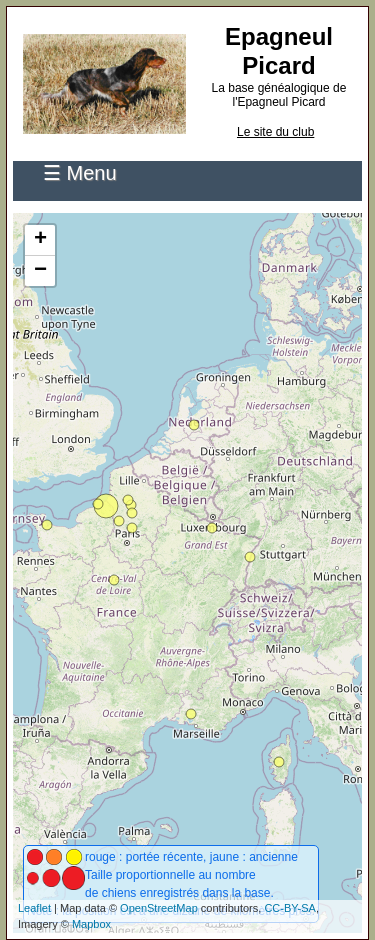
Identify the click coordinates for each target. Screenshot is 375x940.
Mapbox (91, 924)
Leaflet (34, 908)
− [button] (40, 271)
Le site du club (275, 132)
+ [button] (40, 240)
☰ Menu (80, 173)
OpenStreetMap (159, 908)
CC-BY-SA (290, 908)
